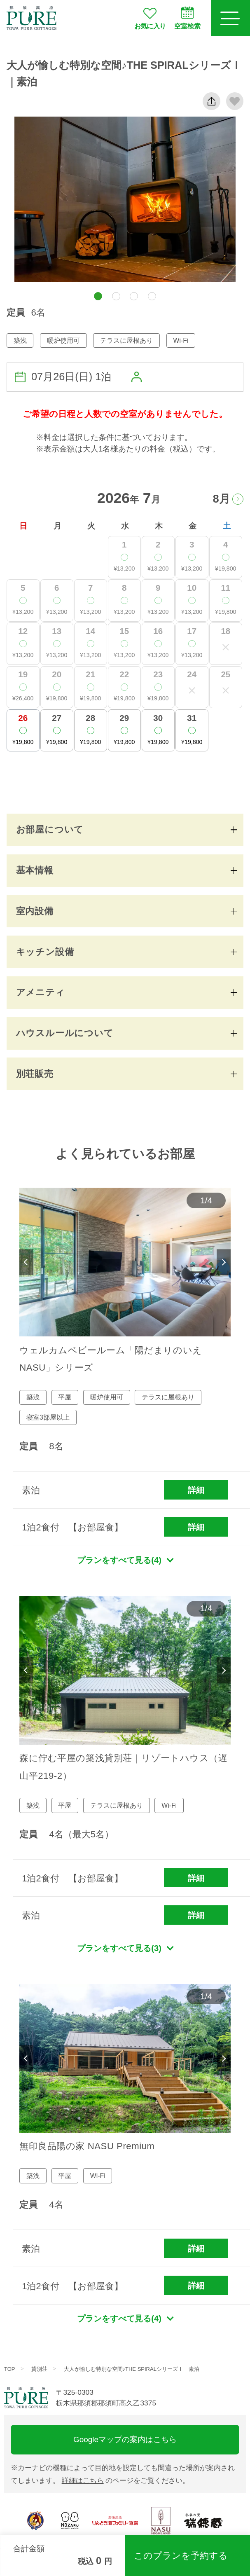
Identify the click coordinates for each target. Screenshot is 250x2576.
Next (223, 1262)
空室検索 (187, 18)
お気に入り (150, 18)
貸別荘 (39, 2369)
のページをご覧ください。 (126, 2480)
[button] (98, 296)
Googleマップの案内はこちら (125, 2439)
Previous (26, 1262)
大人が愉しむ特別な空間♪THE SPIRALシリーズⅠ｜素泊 (131, 2369)
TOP (9, 2369)
